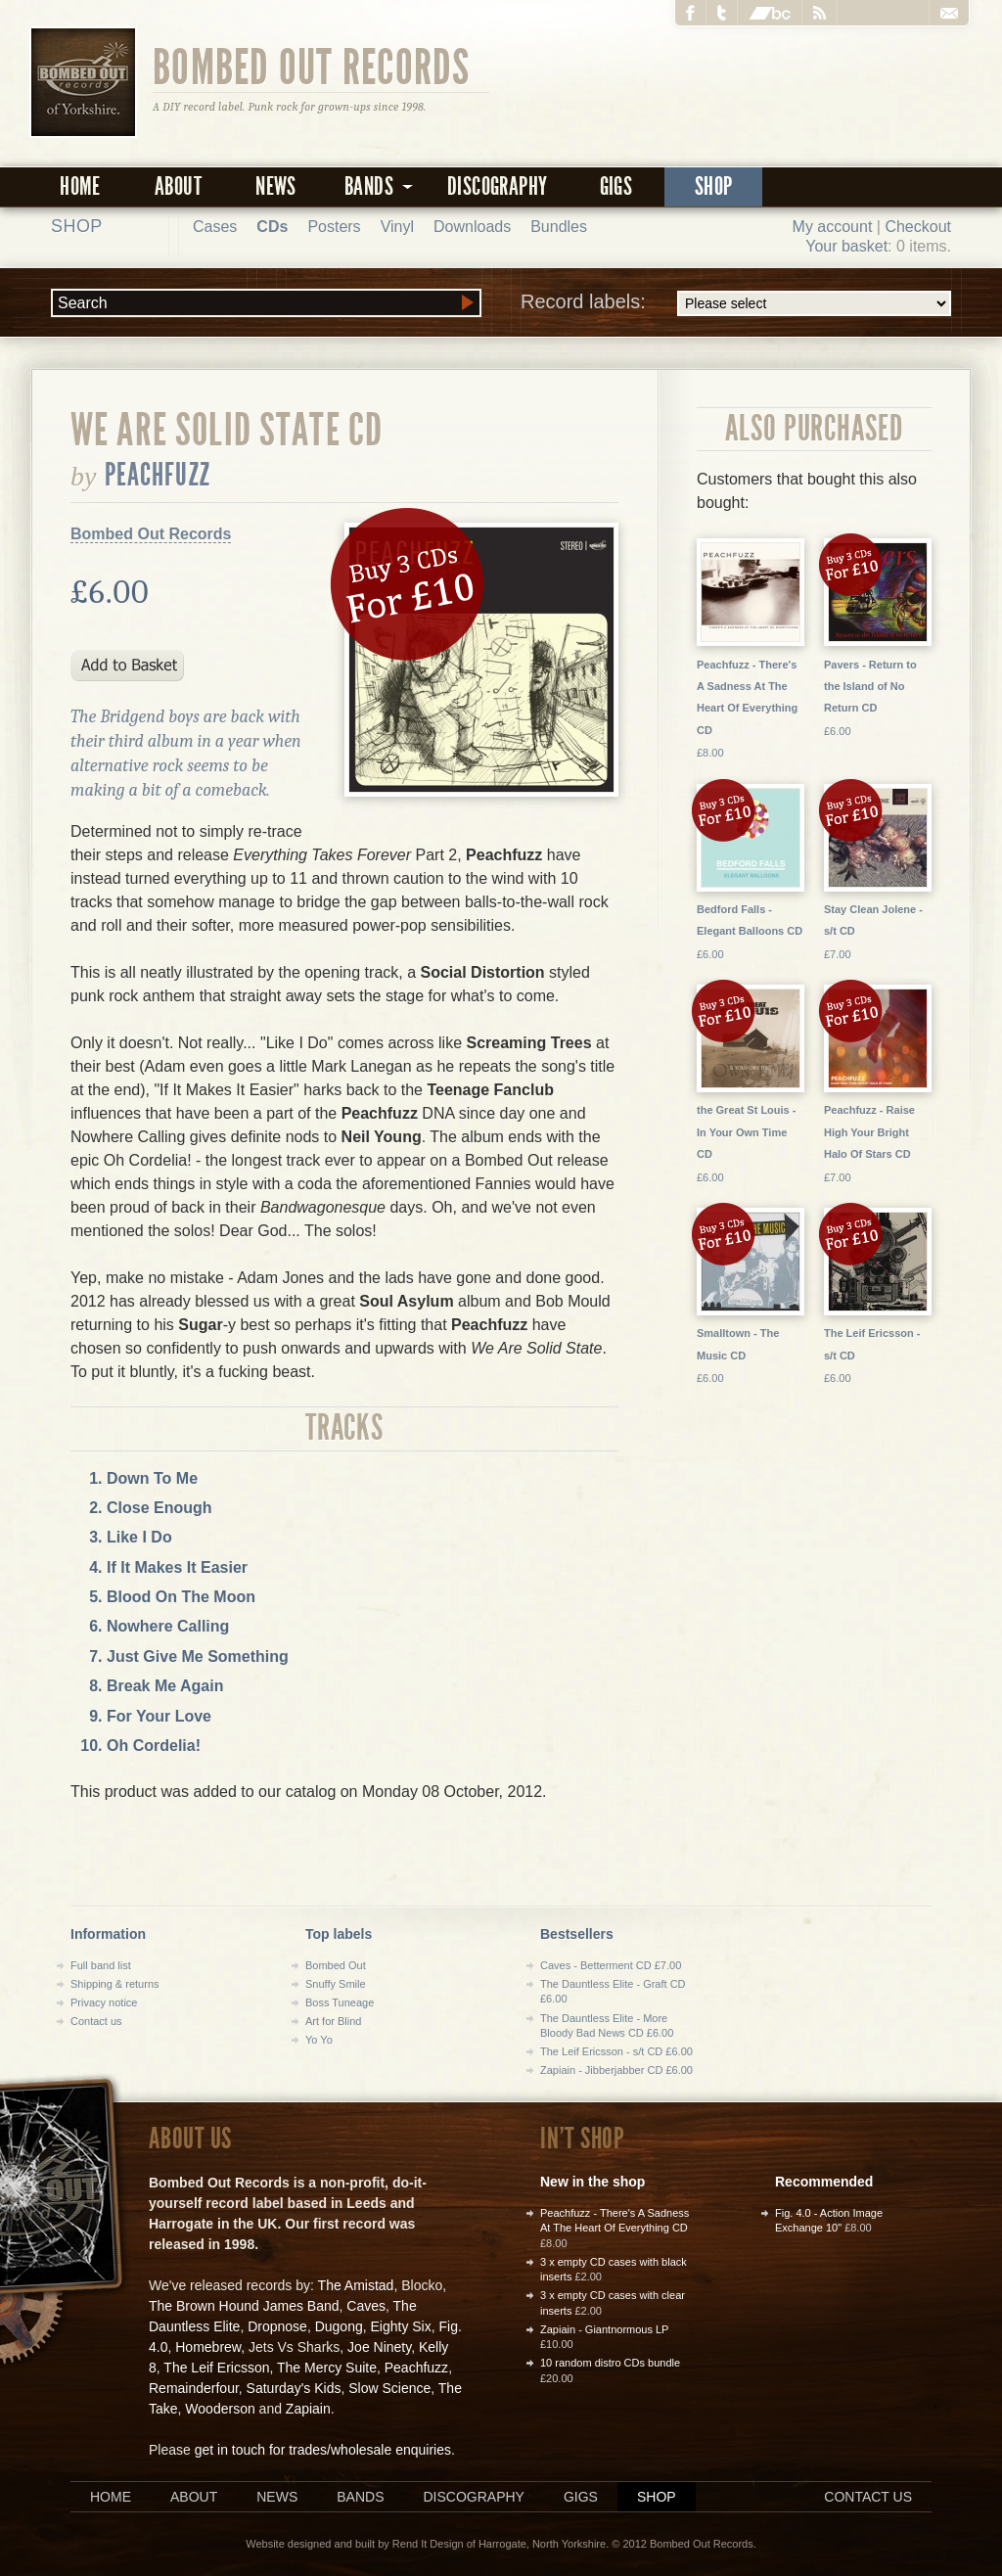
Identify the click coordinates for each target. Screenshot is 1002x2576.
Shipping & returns (114, 1984)
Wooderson (219, 2408)
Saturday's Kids (294, 2388)
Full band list (100, 1965)
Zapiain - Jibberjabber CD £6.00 (616, 2070)
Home (80, 186)
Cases (215, 226)
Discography (497, 186)
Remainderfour (194, 2388)
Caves (366, 2306)
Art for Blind (333, 2021)
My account (833, 226)
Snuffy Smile (335, 1984)
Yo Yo (319, 2040)
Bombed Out (335, 1965)
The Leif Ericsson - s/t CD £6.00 (616, 2051)
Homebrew (208, 2347)
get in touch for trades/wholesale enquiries (323, 2450)
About (178, 186)
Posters (333, 226)
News (275, 186)
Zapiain (308, 2408)
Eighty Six (400, 2326)
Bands (360, 2497)
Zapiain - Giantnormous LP (604, 2329)
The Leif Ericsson (216, 2367)
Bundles (558, 226)
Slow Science (389, 2388)
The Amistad (356, 2285)
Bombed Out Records (312, 65)
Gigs (616, 186)
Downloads (472, 226)
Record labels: (736, 303)
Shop (714, 186)
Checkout (918, 226)
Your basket (846, 246)
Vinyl (397, 226)
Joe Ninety (379, 2347)
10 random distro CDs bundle (610, 2363)
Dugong (339, 2326)
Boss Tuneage (339, 2002)
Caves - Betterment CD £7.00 (610, 1965)
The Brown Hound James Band (244, 2306)
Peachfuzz (157, 474)
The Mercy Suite (327, 2367)
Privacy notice (103, 2002)
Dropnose (277, 2326)
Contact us (96, 2021)
